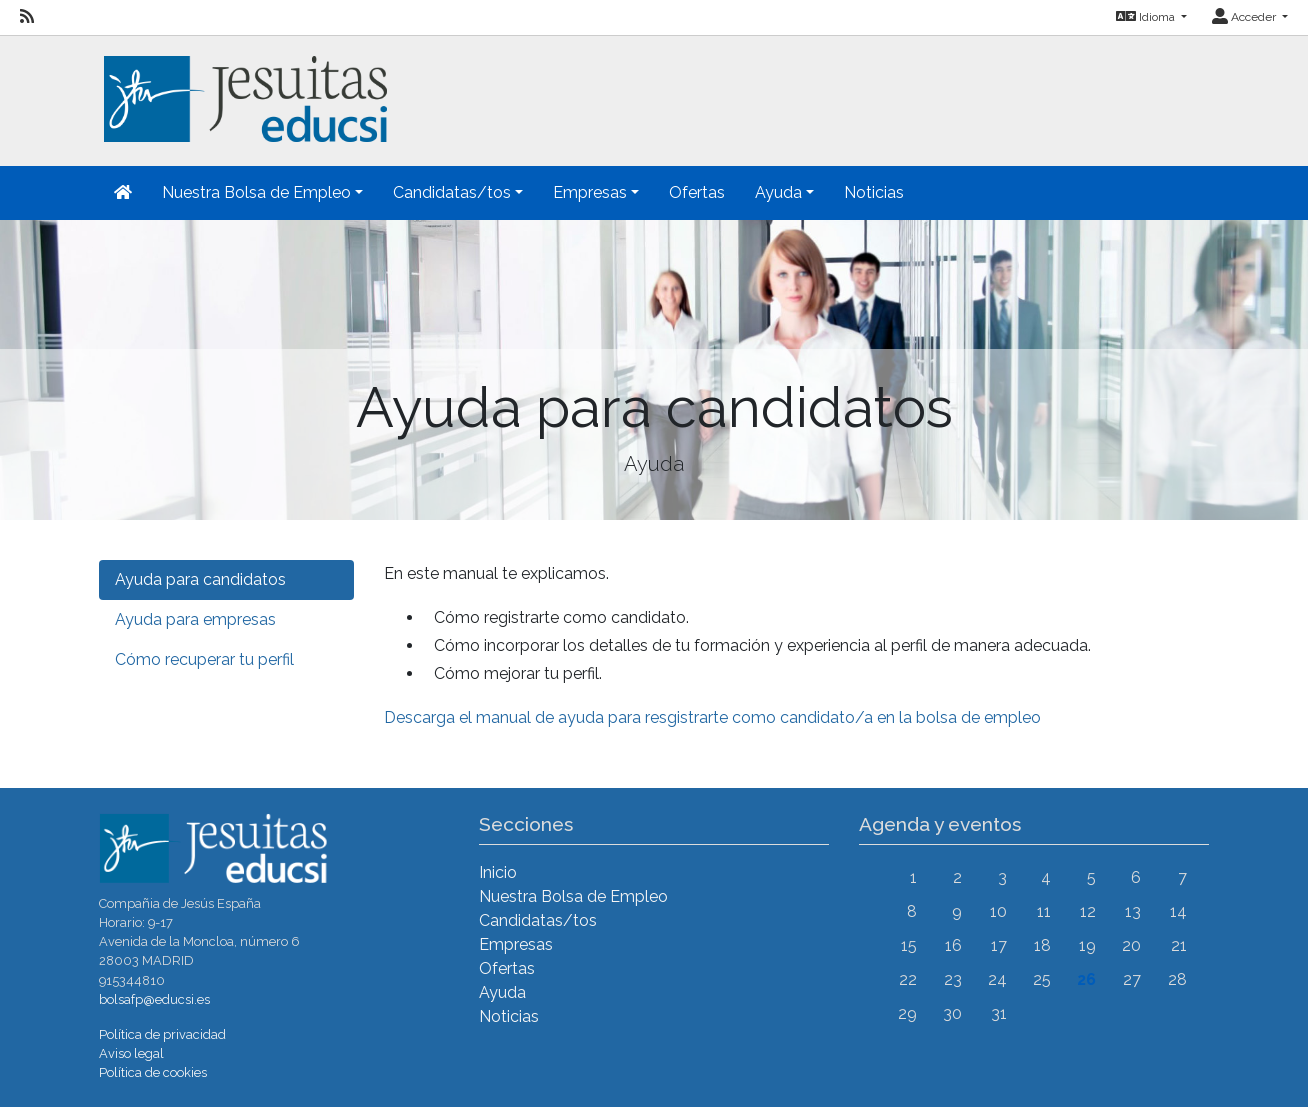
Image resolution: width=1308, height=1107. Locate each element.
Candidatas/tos (538, 920)
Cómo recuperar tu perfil (204, 659)
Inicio (498, 872)
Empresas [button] (590, 192)
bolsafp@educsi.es (154, 999)
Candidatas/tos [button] (452, 192)
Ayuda (502, 992)
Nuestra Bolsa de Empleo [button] (256, 192)
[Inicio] (243, 87)
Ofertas (697, 192)
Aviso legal (131, 1053)
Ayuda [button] (778, 192)
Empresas (516, 944)
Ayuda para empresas (195, 619)
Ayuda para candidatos (200, 579)
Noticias (874, 192)
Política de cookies (153, 1072)
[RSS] (27, 17)
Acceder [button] (1245, 17)
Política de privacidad (162, 1034)
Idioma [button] (1147, 17)
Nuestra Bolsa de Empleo (573, 896)
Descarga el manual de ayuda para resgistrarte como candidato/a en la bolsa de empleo (712, 717)
